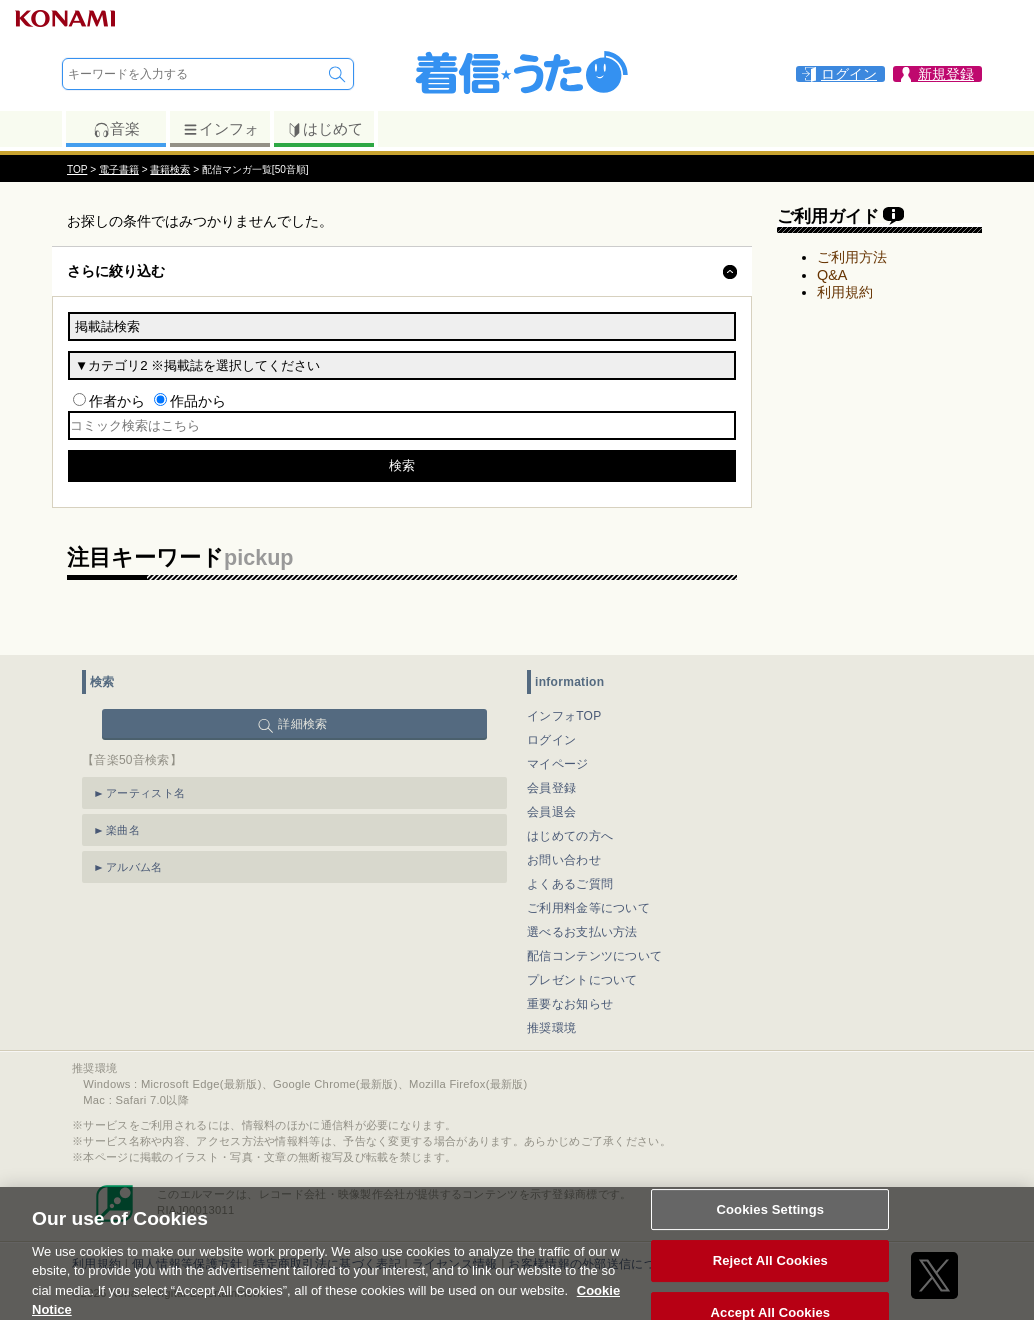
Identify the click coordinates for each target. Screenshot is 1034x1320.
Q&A (832, 275)
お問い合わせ (564, 860)
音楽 (116, 129)
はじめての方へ (570, 836)
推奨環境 (551, 1028)
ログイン (551, 740)
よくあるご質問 (570, 884)
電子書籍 (119, 169)
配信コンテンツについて (594, 956)
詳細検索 (302, 724)
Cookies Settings (771, 1221)
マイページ (558, 764)
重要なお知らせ (570, 1004)
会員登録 (551, 788)
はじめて (324, 129)
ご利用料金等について (588, 908)
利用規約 (845, 292)
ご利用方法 (852, 257)
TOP (77, 169)
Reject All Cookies (770, 1273)
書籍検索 (170, 169)
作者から (117, 401)
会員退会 (551, 812)
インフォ (220, 129)
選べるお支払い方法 (582, 932)
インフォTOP (564, 716)
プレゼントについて (582, 980)
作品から (198, 401)
